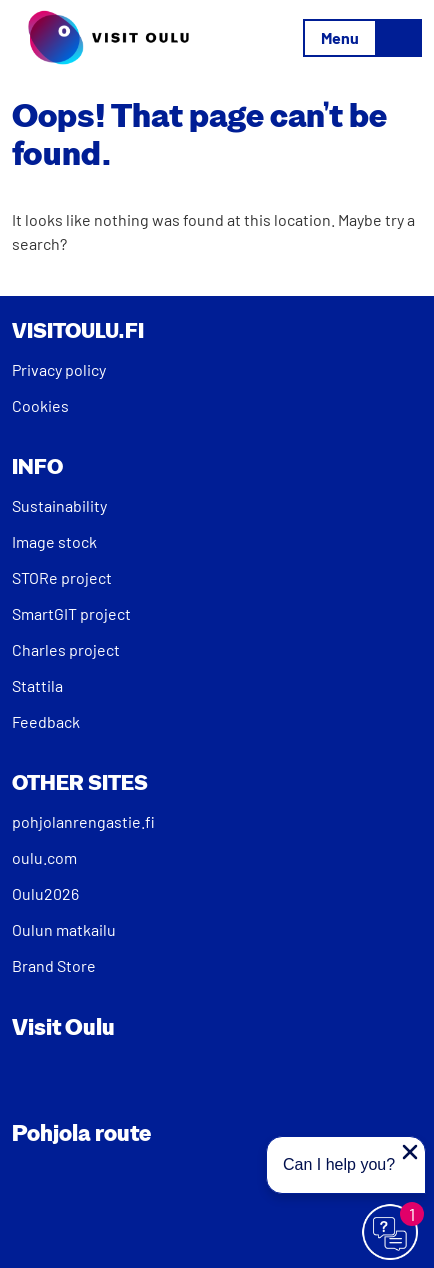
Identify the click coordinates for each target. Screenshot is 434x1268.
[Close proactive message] (410, 1152)
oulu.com (44, 857)
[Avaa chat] (391, 1233)
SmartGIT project (71, 613)
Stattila (37, 685)
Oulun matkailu (64, 929)
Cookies (40, 405)
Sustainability (59, 505)
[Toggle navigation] (362, 38)
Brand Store (54, 965)
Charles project (66, 649)
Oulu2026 (45, 893)
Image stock (54, 541)
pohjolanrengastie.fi (83, 821)
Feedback (46, 721)
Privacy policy (59, 369)
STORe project (62, 577)
